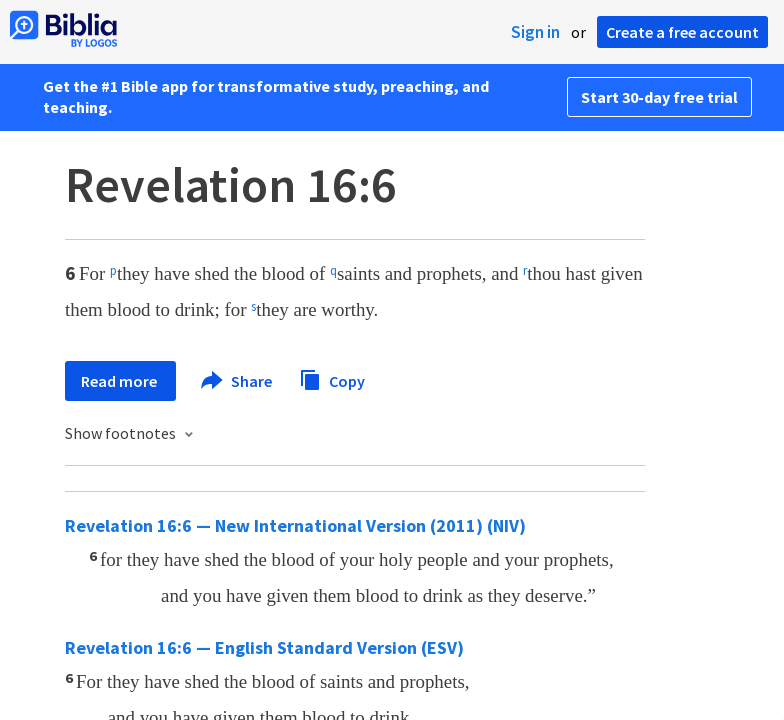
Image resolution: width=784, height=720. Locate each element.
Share (237, 381)
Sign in (535, 32)
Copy (332, 378)
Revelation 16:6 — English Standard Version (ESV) (264, 647)
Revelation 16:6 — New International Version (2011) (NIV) (295, 525)
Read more (120, 381)
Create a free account (682, 32)
